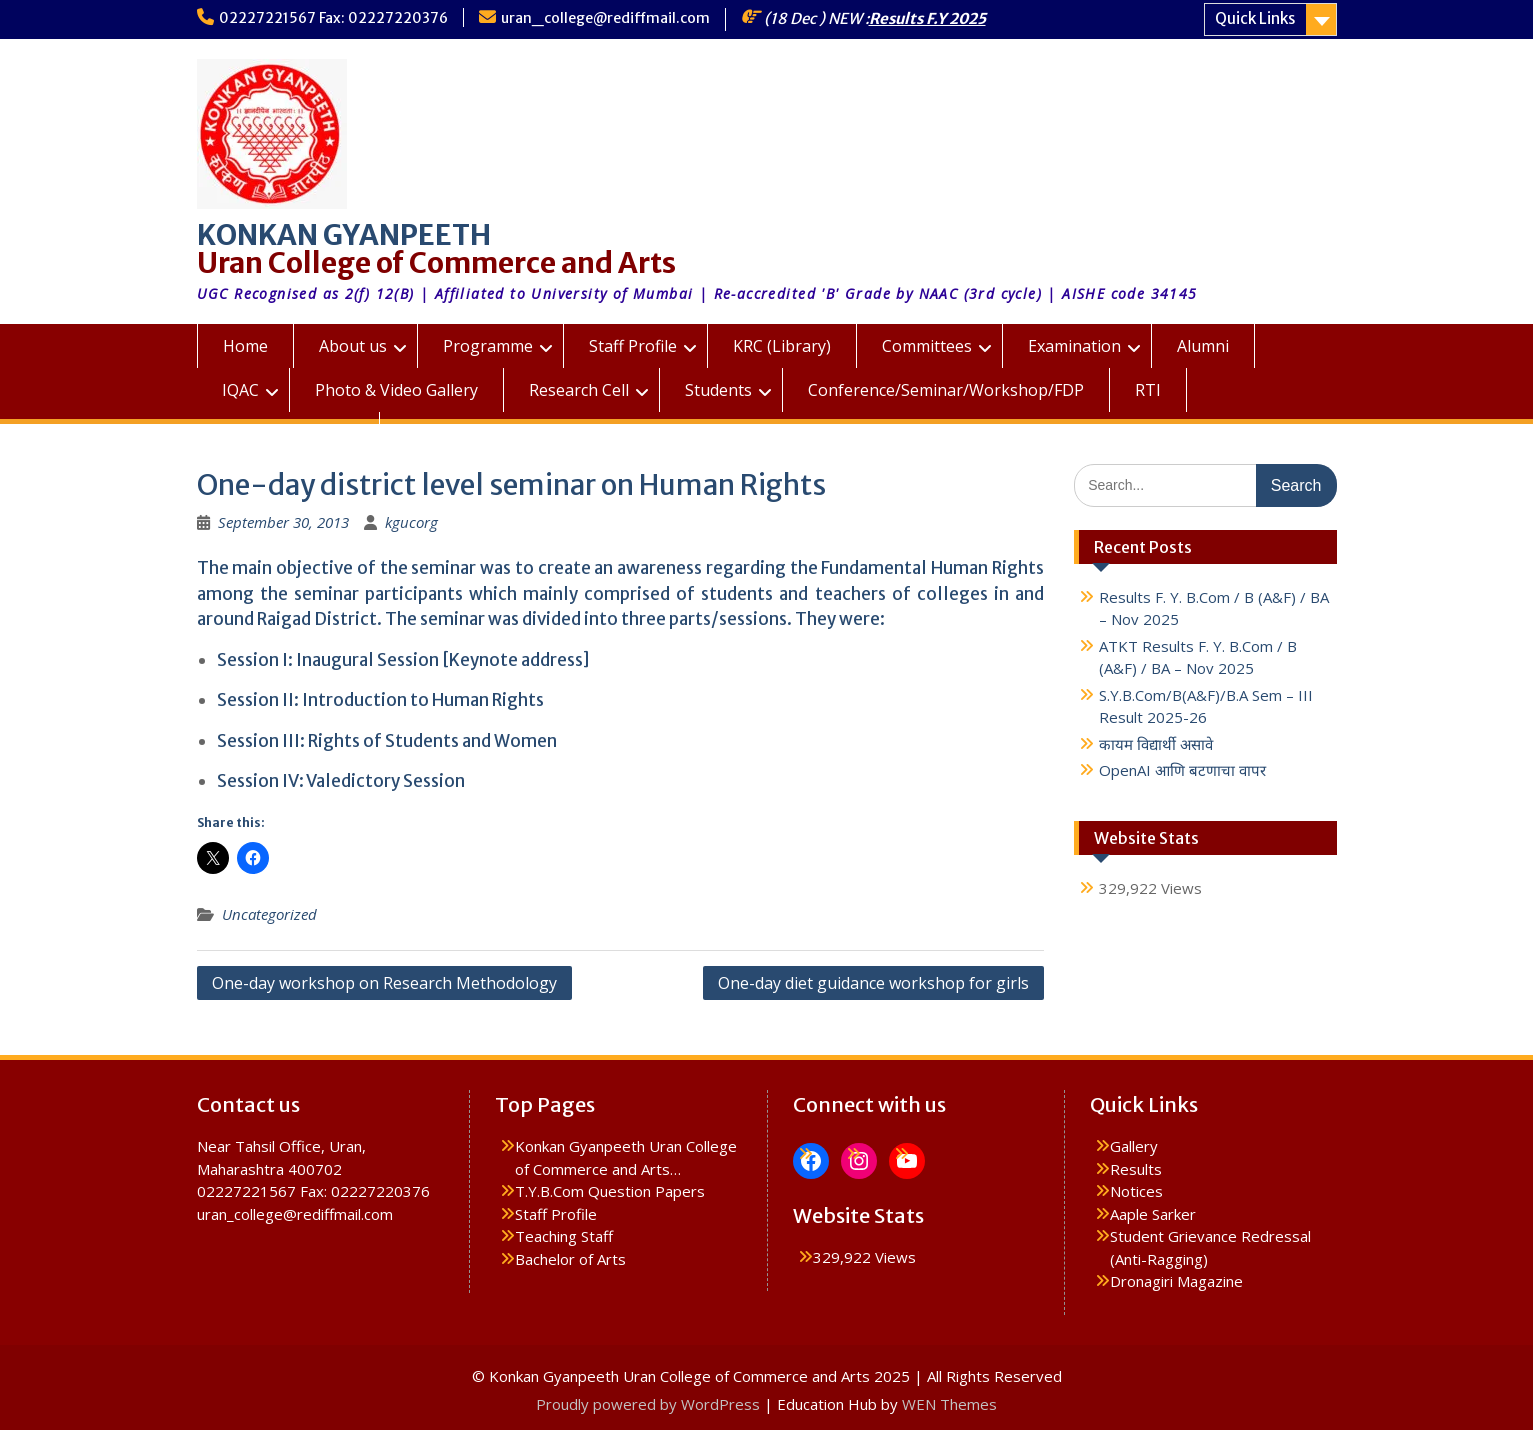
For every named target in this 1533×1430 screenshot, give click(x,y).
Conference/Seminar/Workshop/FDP (946, 390)
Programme (488, 346)
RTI (1148, 390)
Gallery (1134, 1146)
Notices (1136, 1191)
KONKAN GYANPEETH (344, 235)
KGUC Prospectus (288, 434)
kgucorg (411, 522)
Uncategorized (269, 914)
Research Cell (579, 390)
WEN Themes (949, 1404)
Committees (927, 346)
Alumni (1203, 346)
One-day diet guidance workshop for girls (873, 983)
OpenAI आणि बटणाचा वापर (1182, 770)
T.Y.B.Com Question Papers (610, 1191)
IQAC (240, 390)
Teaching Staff (564, 1236)
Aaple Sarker (1153, 1214)
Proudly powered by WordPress (648, 1404)
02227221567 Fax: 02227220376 (333, 18)
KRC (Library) (782, 346)
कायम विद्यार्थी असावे (1156, 744)
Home (245, 346)
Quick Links (1255, 18)
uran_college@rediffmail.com (605, 18)
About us (353, 346)
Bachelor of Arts (570, 1259)
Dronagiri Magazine (1176, 1281)
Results (1136, 1169)
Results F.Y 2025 (927, 18)
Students (718, 390)
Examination (1074, 346)
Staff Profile (633, 346)
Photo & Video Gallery (396, 390)
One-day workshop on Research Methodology (384, 983)
